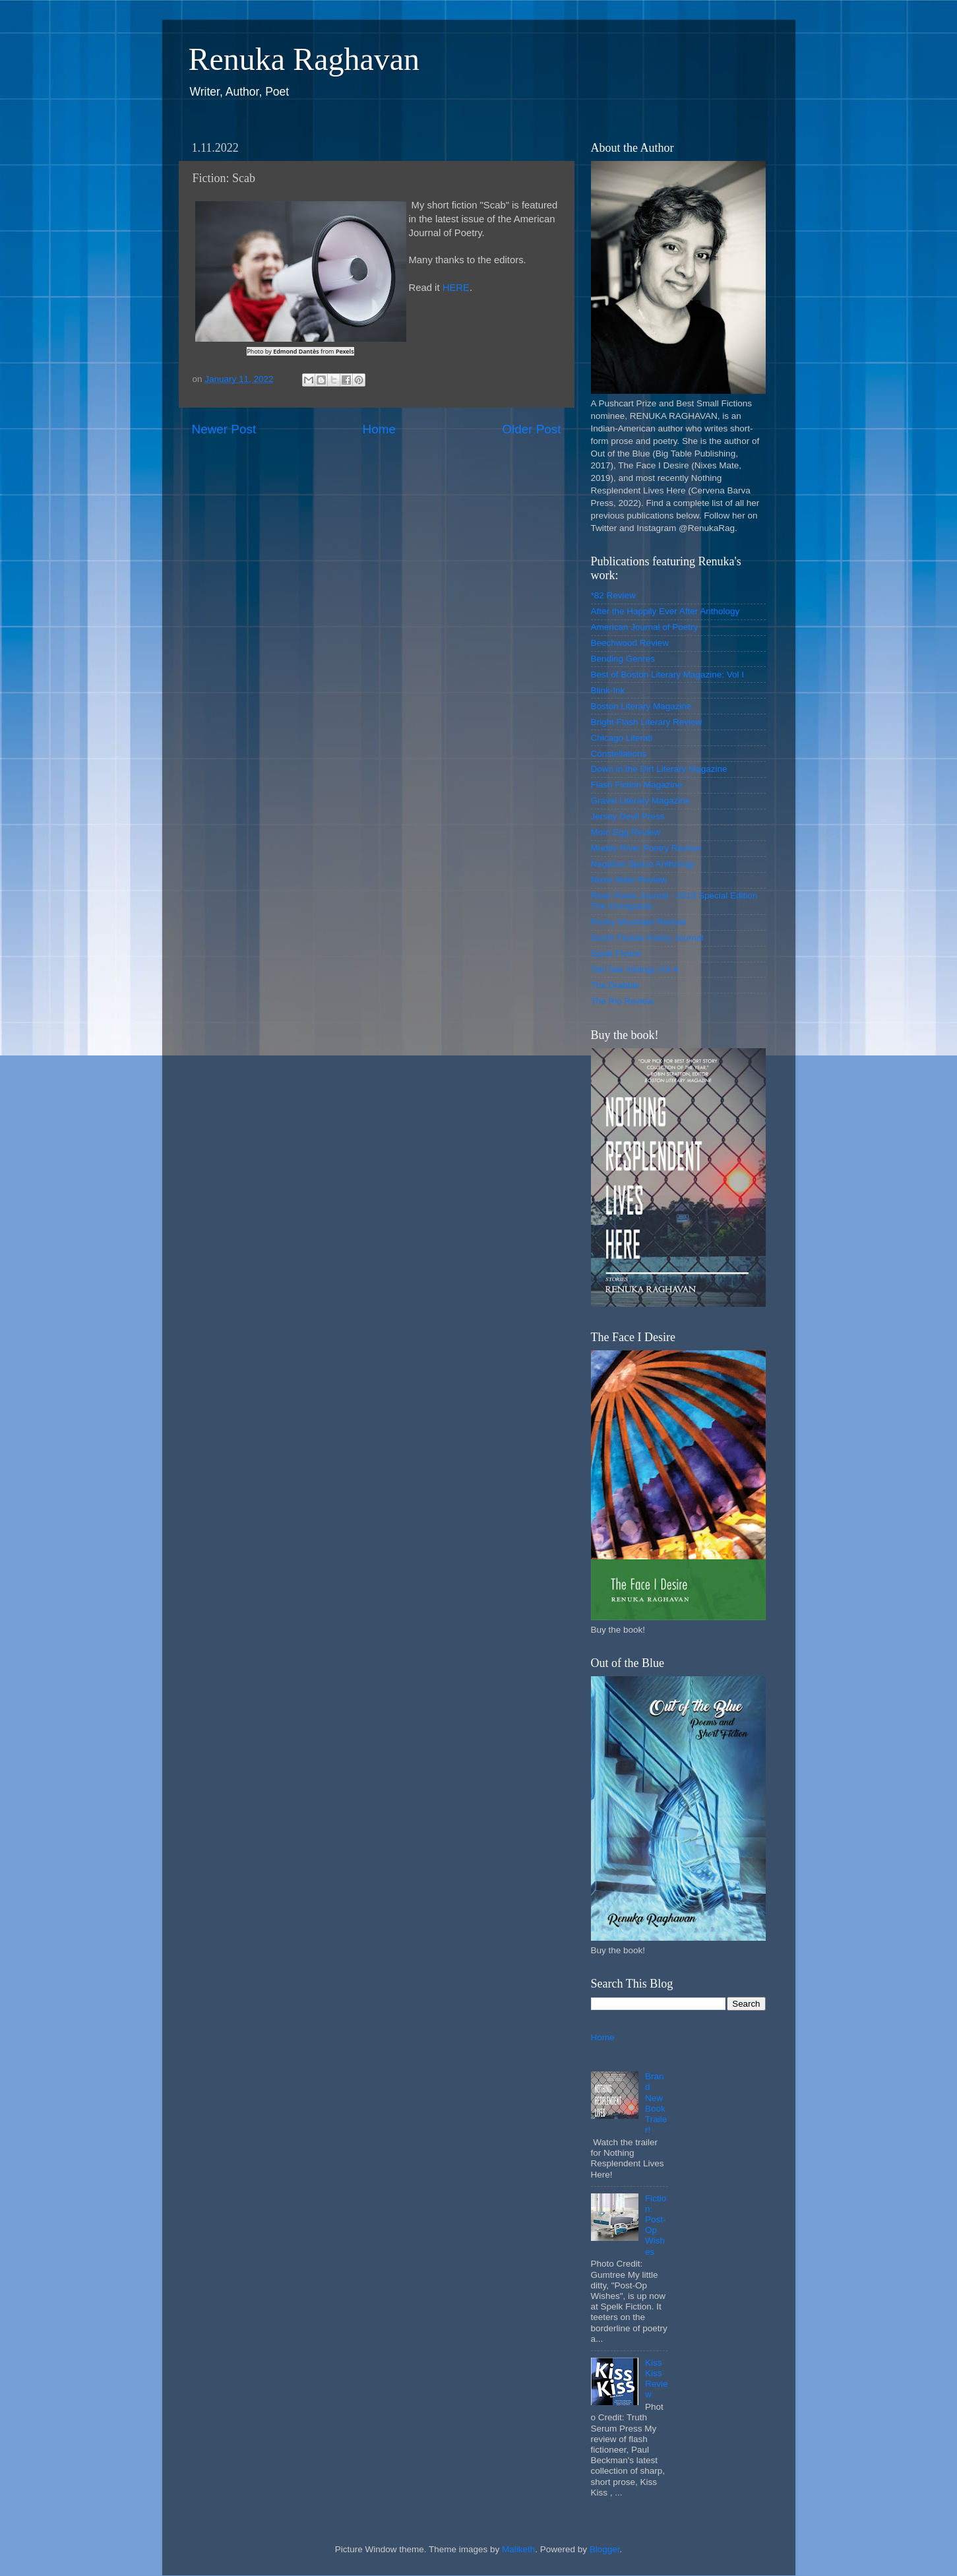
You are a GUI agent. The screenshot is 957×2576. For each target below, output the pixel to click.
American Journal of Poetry (644, 627)
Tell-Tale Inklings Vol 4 (635, 969)
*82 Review (613, 595)
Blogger (605, 2549)
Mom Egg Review (626, 832)
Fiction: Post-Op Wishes (655, 2225)
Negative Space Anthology (643, 864)
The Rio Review (622, 1001)
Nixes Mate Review (629, 880)
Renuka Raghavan (304, 59)
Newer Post (224, 429)
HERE (456, 287)
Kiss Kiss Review (656, 2379)
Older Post (531, 429)
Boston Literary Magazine (641, 706)
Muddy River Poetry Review (646, 848)
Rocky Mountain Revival (639, 922)
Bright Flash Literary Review (646, 722)
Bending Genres (623, 659)
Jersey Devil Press (628, 816)
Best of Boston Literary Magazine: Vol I (668, 674)
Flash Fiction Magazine (637, 785)
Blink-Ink (608, 690)
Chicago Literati (622, 738)
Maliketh (518, 2549)
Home (379, 429)
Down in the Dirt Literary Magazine (659, 769)
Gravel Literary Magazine (641, 800)
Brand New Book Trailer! (656, 2103)
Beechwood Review (630, 643)
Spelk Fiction (616, 953)
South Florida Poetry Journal (647, 938)
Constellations (619, 754)
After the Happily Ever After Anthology (665, 611)
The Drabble (615, 985)
